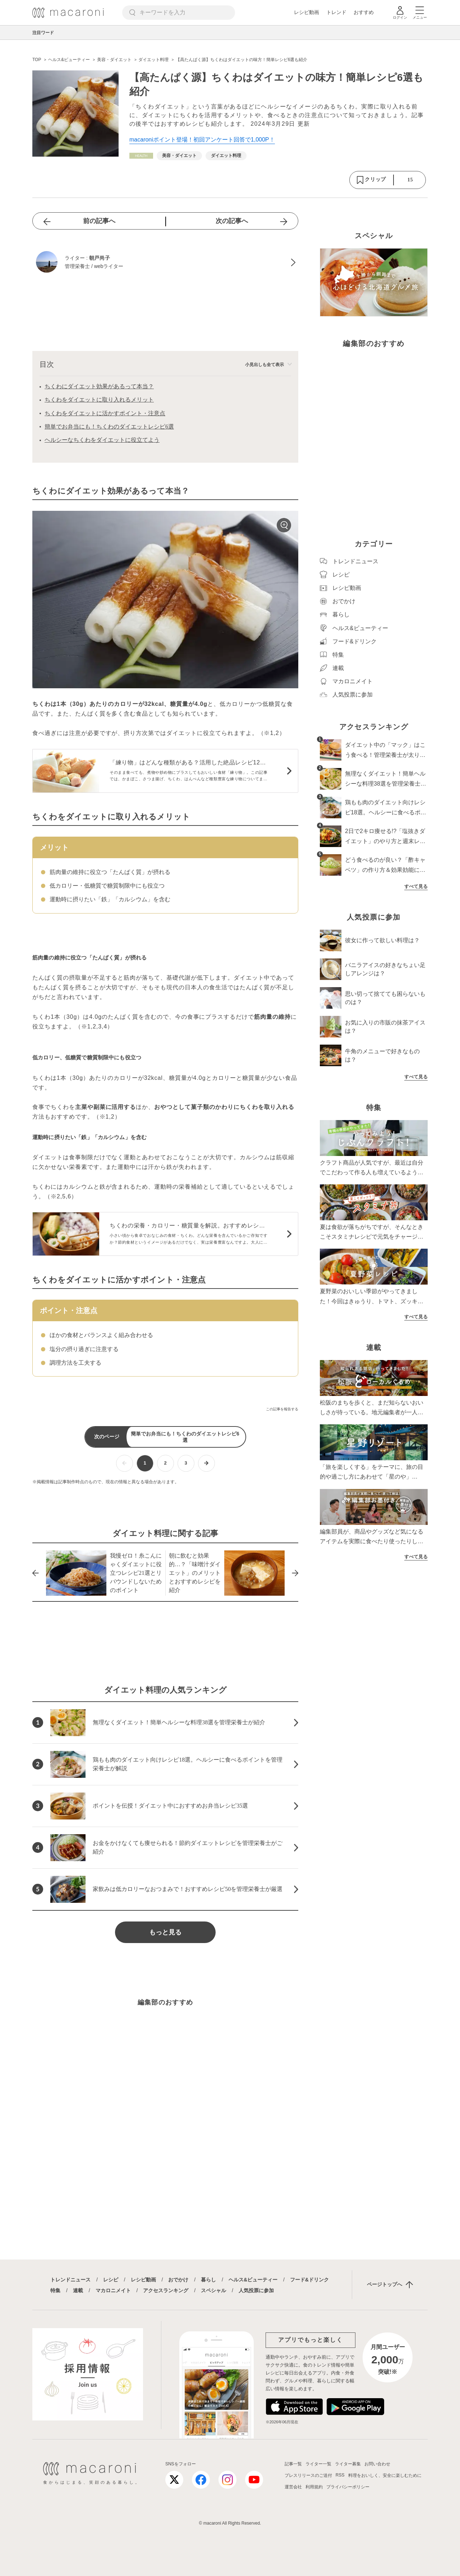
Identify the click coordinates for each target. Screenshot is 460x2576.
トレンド (336, 12)
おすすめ (364, 12)
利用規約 (314, 2486)
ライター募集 (348, 2463)
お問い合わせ (377, 2463)
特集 (55, 2290)
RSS (340, 2475)
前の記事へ (99, 221)
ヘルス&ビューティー (253, 2280)
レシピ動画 (306, 12)
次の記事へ (232, 221)
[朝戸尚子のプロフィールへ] (165, 263)
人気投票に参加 (256, 2290)
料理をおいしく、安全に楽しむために (385, 2475)
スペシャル (213, 2290)
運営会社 (293, 2486)
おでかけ (178, 2280)
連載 (78, 2290)
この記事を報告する (282, 1409)
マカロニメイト (113, 2290)
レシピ (110, 2280)
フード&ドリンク (309, 2280)
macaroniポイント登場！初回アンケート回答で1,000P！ (202, 140)
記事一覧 (293, 2463)
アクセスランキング (165, 2290)
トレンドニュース (70, 2280)
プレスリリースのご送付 (308, 2475)
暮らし (208, 2280)
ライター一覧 (318, 2463)
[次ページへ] (206, 1463)
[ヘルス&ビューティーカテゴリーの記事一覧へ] (141, 155)
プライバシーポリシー (347, 2486)
